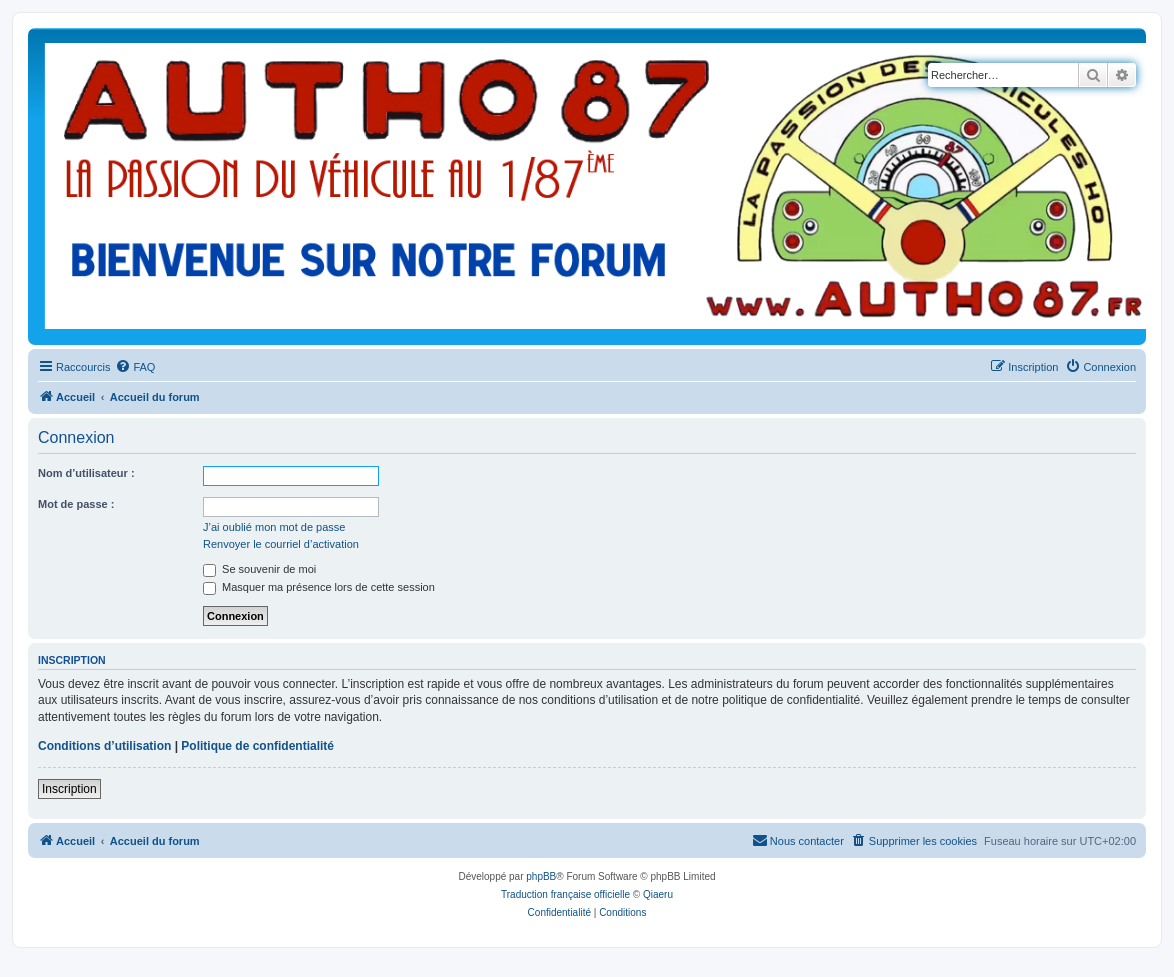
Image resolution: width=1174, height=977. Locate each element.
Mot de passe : (76, 504)
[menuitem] (135, 367)
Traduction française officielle (565, 894)
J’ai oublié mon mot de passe (274, 527)
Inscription (69, 789)
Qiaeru (658, 894)
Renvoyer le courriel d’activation (281, 544)
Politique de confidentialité (257, 746)
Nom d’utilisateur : (86, 473)
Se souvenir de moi (259, 569)
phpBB (541, 876)
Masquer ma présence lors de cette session (319, 587)
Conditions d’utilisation (104, 746)
